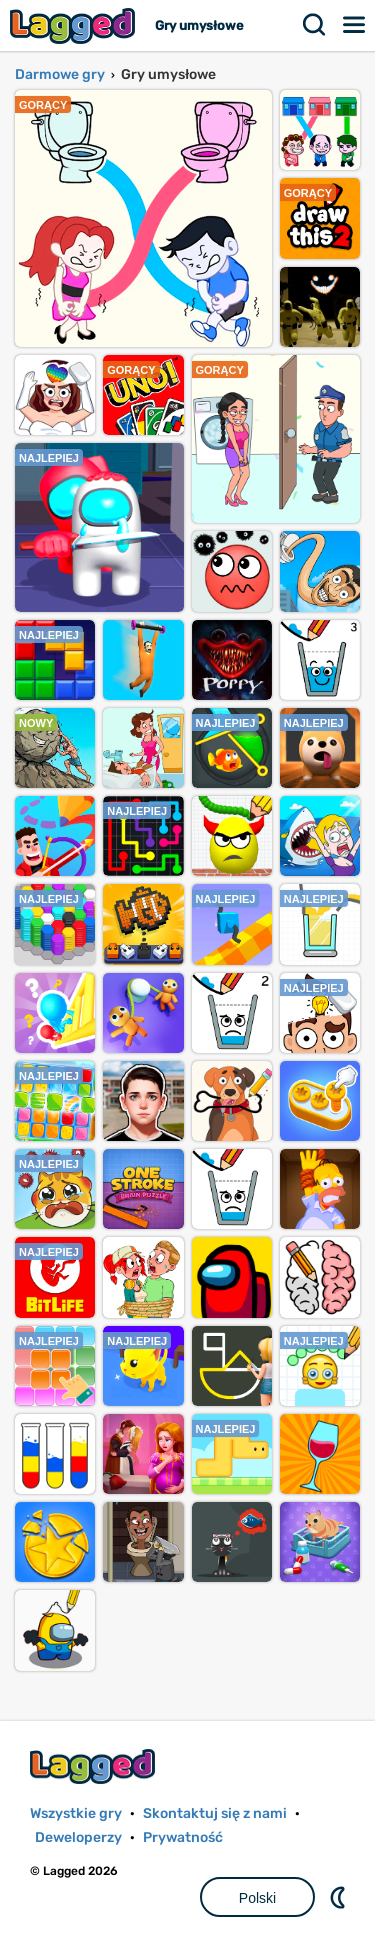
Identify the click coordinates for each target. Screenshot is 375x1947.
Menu (355, 25)
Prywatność (183, 1837)
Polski (257, 1898)
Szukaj (315, 25)
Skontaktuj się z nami (215, 1813)
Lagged (75, 25)
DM (340, 1897)
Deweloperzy (78, 1837)
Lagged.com (95, 1766)
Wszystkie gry (76, 1813)
